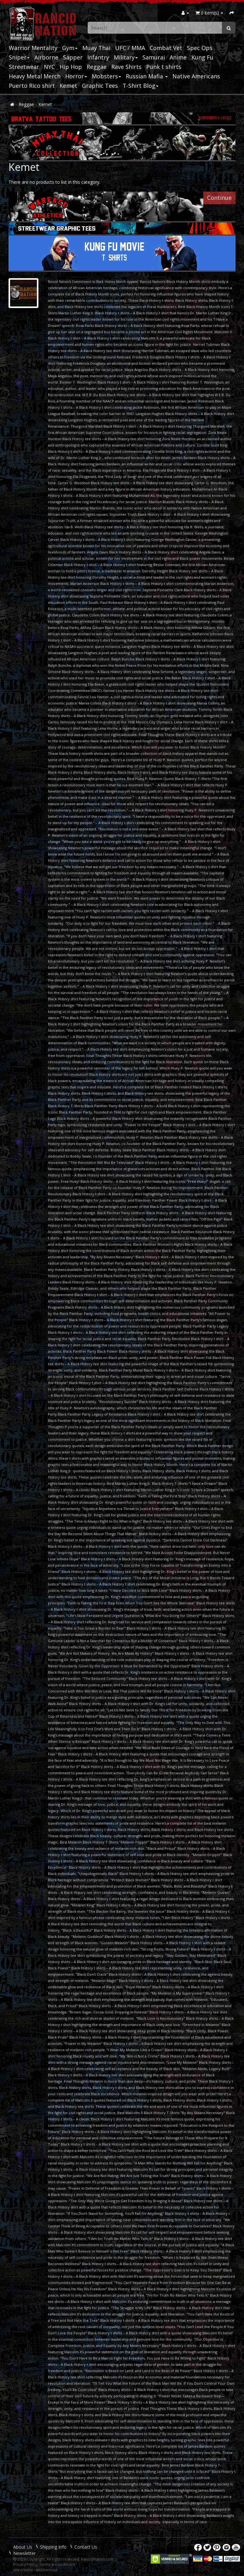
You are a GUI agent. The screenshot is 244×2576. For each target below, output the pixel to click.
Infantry (98, 57)
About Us (22, 2547)
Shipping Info (53, 2547)
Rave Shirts (126, 67)
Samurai (153, 57)
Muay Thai (96, 48)
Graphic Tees (100, 85)
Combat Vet (166, 48)
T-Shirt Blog (141, 85)
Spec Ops (199, 48)
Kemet (68, 85)
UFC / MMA (130, 48)
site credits (23, 2570)
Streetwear (24, 67)
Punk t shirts (163, 67)
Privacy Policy (25, 2564)
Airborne (46, 57)
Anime (178, 57)
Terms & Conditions (57, 2564)
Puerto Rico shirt (32, 85)
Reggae (97, 67)
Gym (70, 48)
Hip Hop (71, 67)
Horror (76, 76)
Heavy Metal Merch (35, 76)
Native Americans (196, 76)
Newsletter (24, 2553)
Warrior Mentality (33, 48)
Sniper (19, 57)
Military (126, 57)
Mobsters (106, 76)
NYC (49, 67)
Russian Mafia (147, 76)
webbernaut (47, 2570)
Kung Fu (202, 57)
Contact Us (85, 2547)
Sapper (73, 57)
